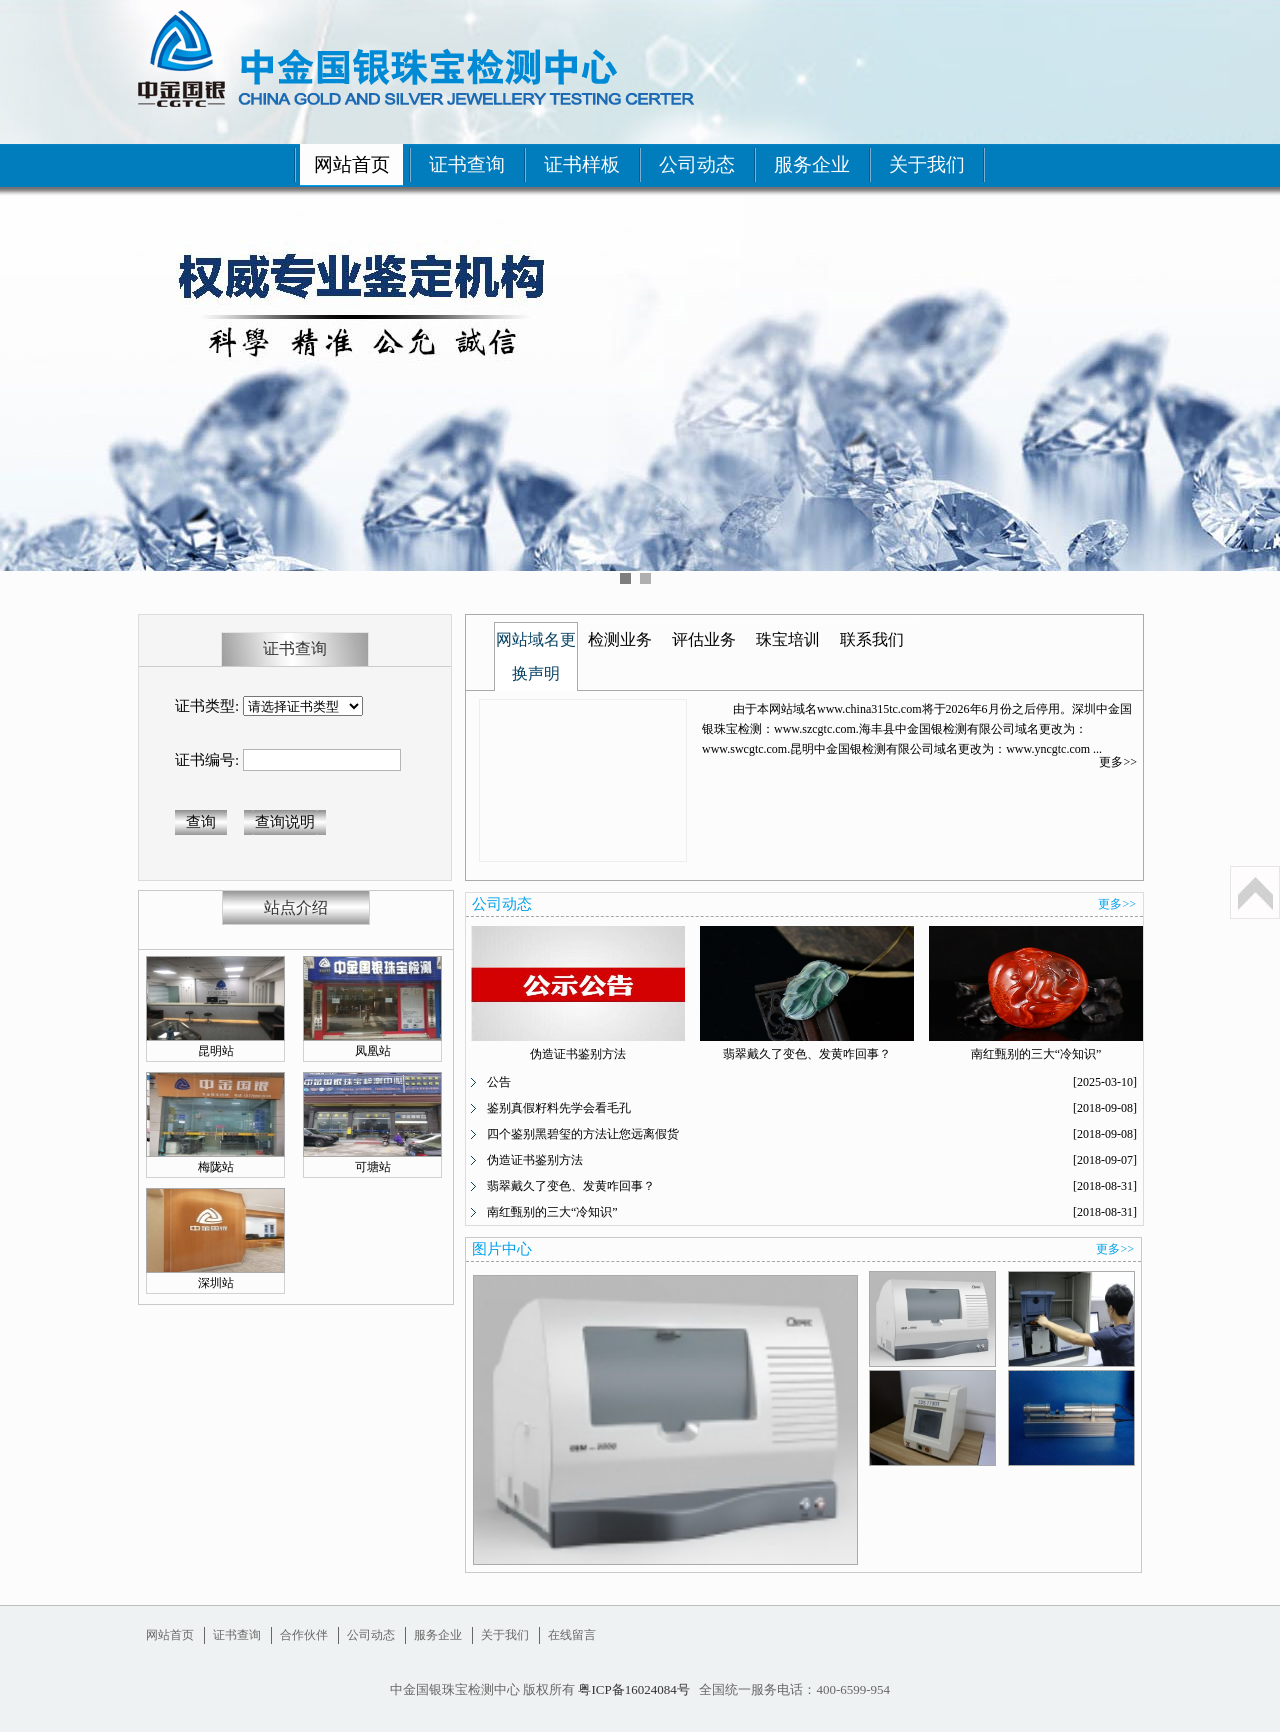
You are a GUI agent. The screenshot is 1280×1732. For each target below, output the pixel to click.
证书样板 (582, 164)
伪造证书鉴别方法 (578, 1054)
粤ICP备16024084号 (633, 1689)
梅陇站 (216, 1167)
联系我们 (872, 639)
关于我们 (927, 164)
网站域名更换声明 (536, 656)
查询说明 (285, 822)
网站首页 (352, 164)
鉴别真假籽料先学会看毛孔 (559, 1108)
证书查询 (467, 164)
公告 (499, 1082)
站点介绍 (296, 907)
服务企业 (812, 164)
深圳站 (216, 1283)
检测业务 (620, 639)
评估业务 (704, 639)
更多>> (1118, 762)
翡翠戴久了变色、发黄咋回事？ (807, 1054)
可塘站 (373, 1167)
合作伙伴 (304, 1635)
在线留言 (572, 1635)
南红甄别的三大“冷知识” (1036, 1054)
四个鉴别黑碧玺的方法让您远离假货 (583, 1134)
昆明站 (216, 1051)
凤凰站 (373, 1051)
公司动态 (697, 164)
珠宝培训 (788, 639)
